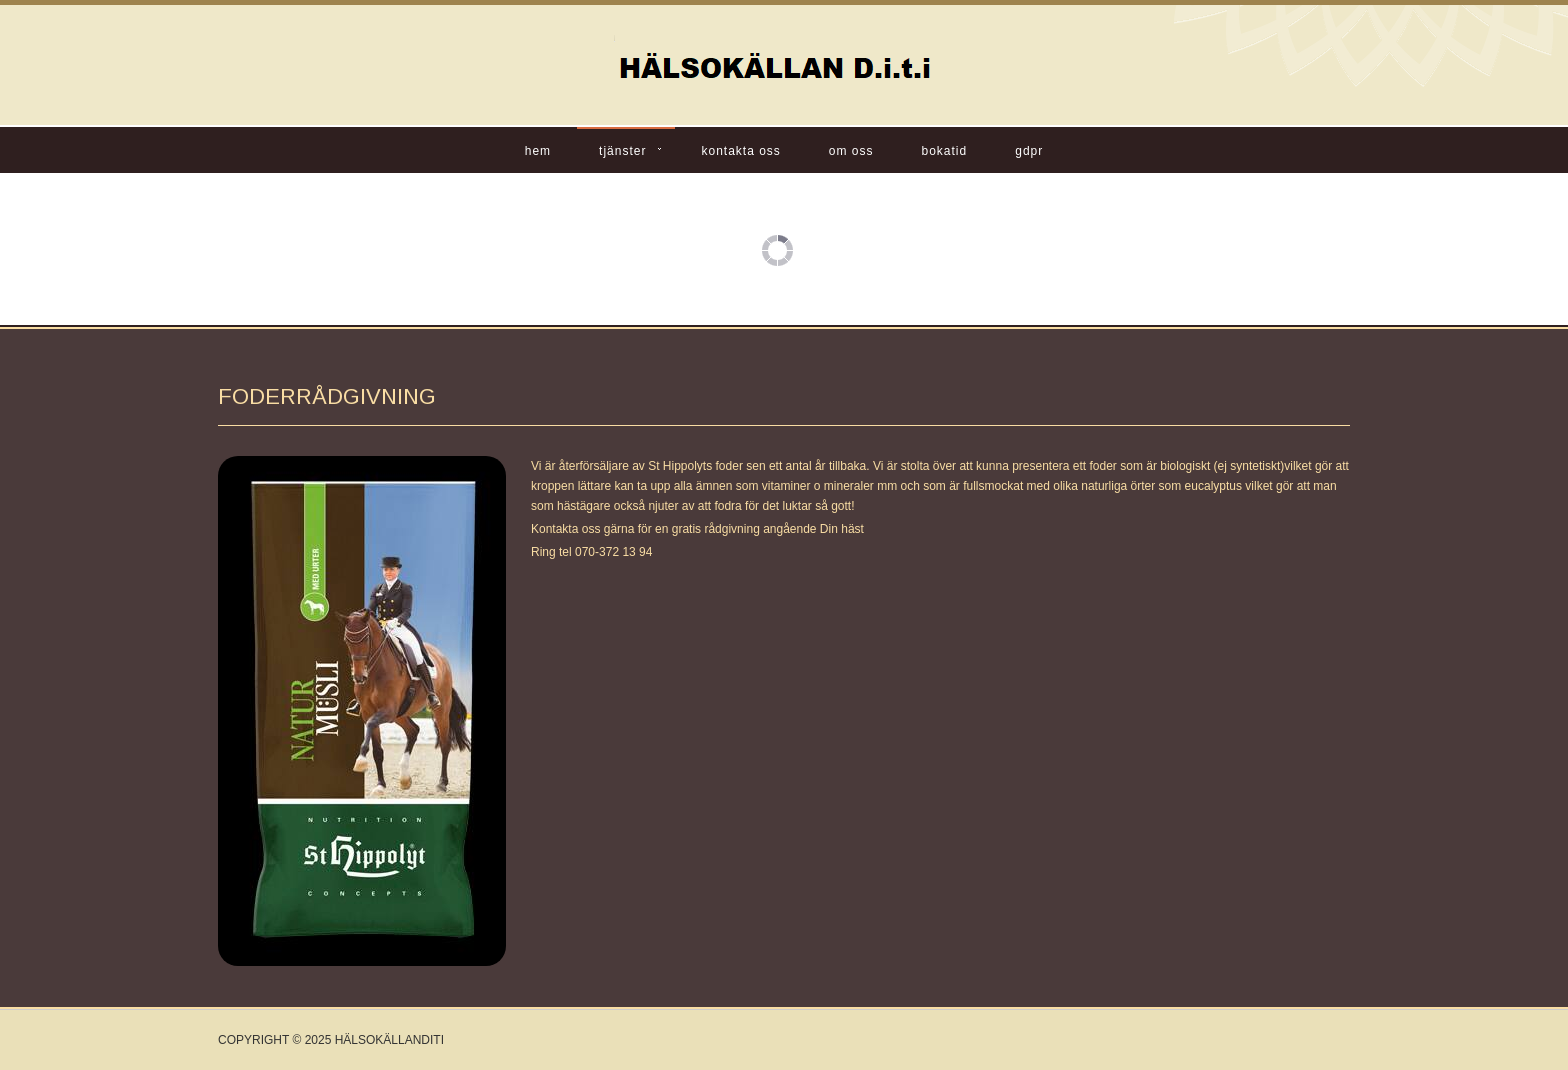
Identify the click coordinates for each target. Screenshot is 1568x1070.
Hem (538, 151)
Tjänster (622, 151)
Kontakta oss (740, 151)
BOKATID (945, 151)
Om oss (851, 151)
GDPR (1029, 151)
